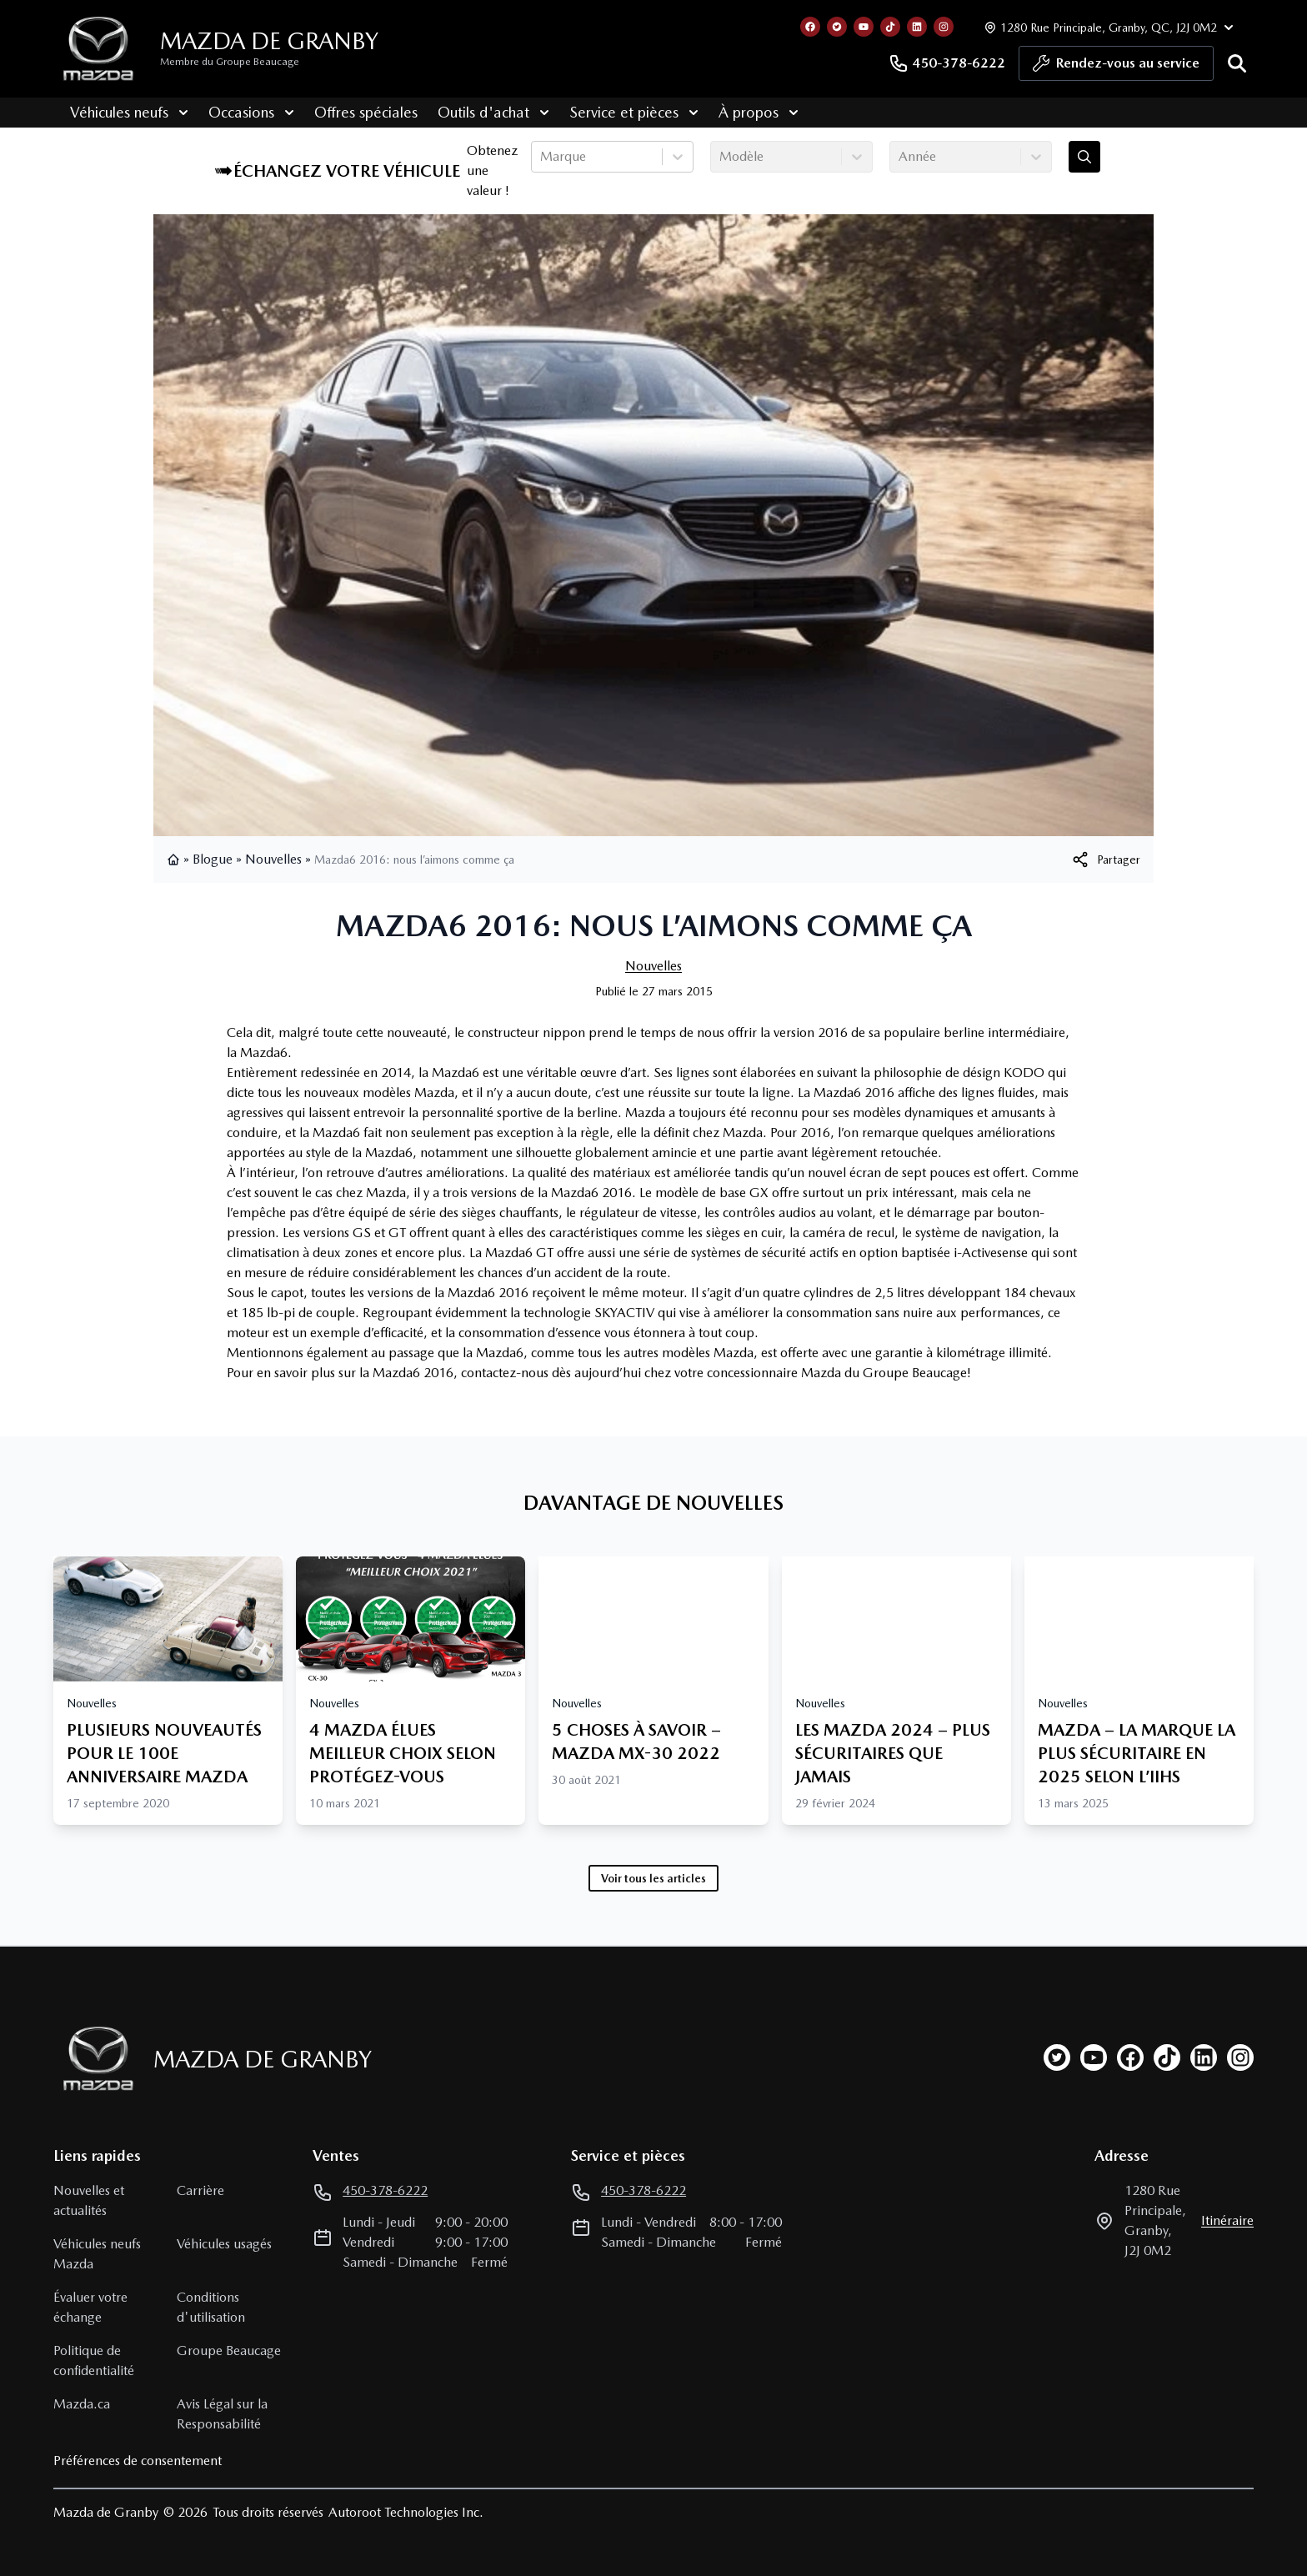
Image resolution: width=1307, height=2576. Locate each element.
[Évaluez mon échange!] (1084, 157)
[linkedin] (1203, 2057)
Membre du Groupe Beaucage (229, 62)
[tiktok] (1167, 2057)
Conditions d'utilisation (211, 2307)
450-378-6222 (947, 63)
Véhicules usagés (224, 2244)
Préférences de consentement (137, 2460)
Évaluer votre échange (90, 2307)
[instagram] (1240, 2057)
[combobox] (541, 157)
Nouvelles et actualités (88, 2200)
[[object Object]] (1105, 859)
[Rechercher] (1237, 63)
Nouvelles (273, 859)
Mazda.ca (81, 2404)
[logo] (98, 49)
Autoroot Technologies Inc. (405, 2512)
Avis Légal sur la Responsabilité (222, 2414)
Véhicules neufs (112, 112)
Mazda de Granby (269, 41)
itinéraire (1227, 2220)
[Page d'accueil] (93, 2059)
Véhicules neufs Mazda (97, 2254)
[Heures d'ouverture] (1107, 27)
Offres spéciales (349, 112)
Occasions (235, 112)
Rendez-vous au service (1116, 67)
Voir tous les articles (653, 1878)
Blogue (213, 859)
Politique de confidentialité (93, 2360)
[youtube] (1093, 2057)
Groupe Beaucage (229, 2350)
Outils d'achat (477, 112)
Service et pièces (617, 112)
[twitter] (1057, 2057)
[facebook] (1130, 2057)
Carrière (200, 2190)
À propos (742, 112)
